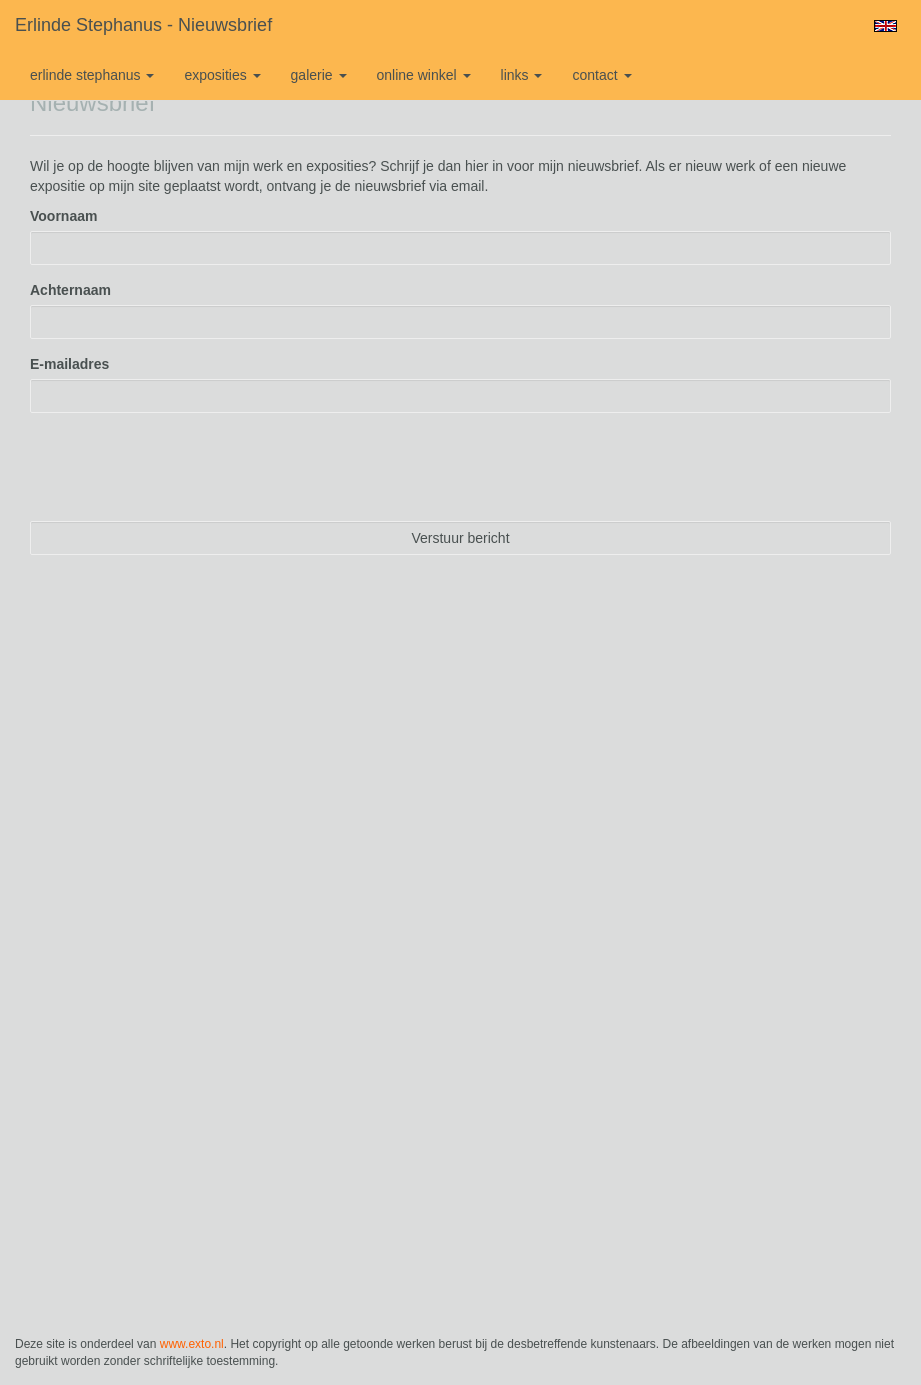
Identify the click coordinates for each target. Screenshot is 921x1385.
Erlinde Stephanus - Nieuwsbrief (143, 25)
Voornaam (63, 216)
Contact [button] (601, 75)
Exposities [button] (222, 75)
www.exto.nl (192, 1344)
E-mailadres (69, 364)
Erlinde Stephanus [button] (92, 75)
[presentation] (182, 467)
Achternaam (70, 290)
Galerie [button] (319, 75)
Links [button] (522, 75)
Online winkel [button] (424, 75)
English (885, 26)
